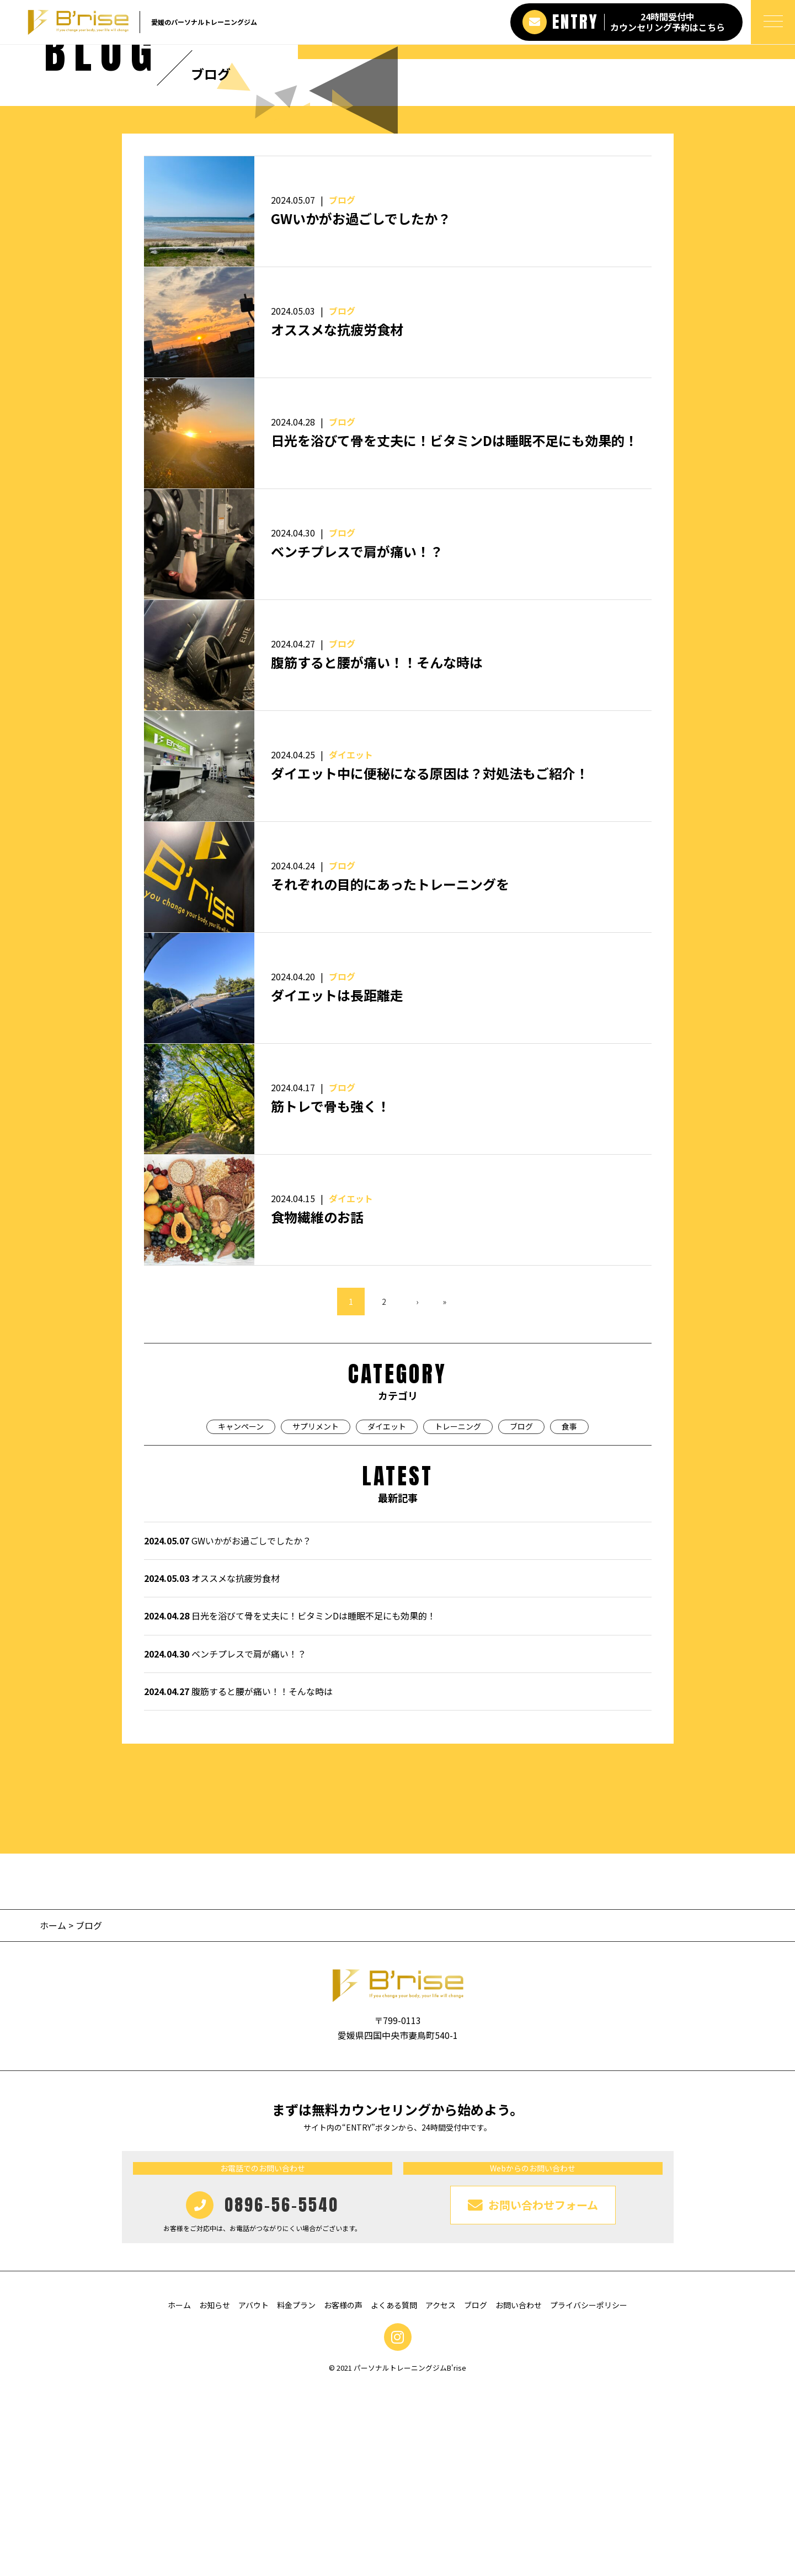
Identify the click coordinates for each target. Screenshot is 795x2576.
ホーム (53, 2114)
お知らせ (214, 2493)
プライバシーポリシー (588, 2493)
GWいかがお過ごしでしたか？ (361, 407)
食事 (569, 1615)
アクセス (440, 2493)
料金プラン (296, 2493)
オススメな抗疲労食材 (337, 518)
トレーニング (458, 1615)
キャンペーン (241, 1615)
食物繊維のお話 (317, 1405)
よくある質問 (394, 2493)
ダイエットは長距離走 (337, 1183)
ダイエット (351, 943)
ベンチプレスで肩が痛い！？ (357, 740)
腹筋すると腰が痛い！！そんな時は (377, 851)
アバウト (253, 2493)
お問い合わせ (518, 2493)
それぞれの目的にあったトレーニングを (390, 1072)
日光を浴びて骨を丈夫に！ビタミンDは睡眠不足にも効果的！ (454, 629)
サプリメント (315, 1615)
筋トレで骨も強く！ (330, 1294)
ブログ (342, 388)
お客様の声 (343, 2493)
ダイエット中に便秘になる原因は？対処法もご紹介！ (430, 961)
